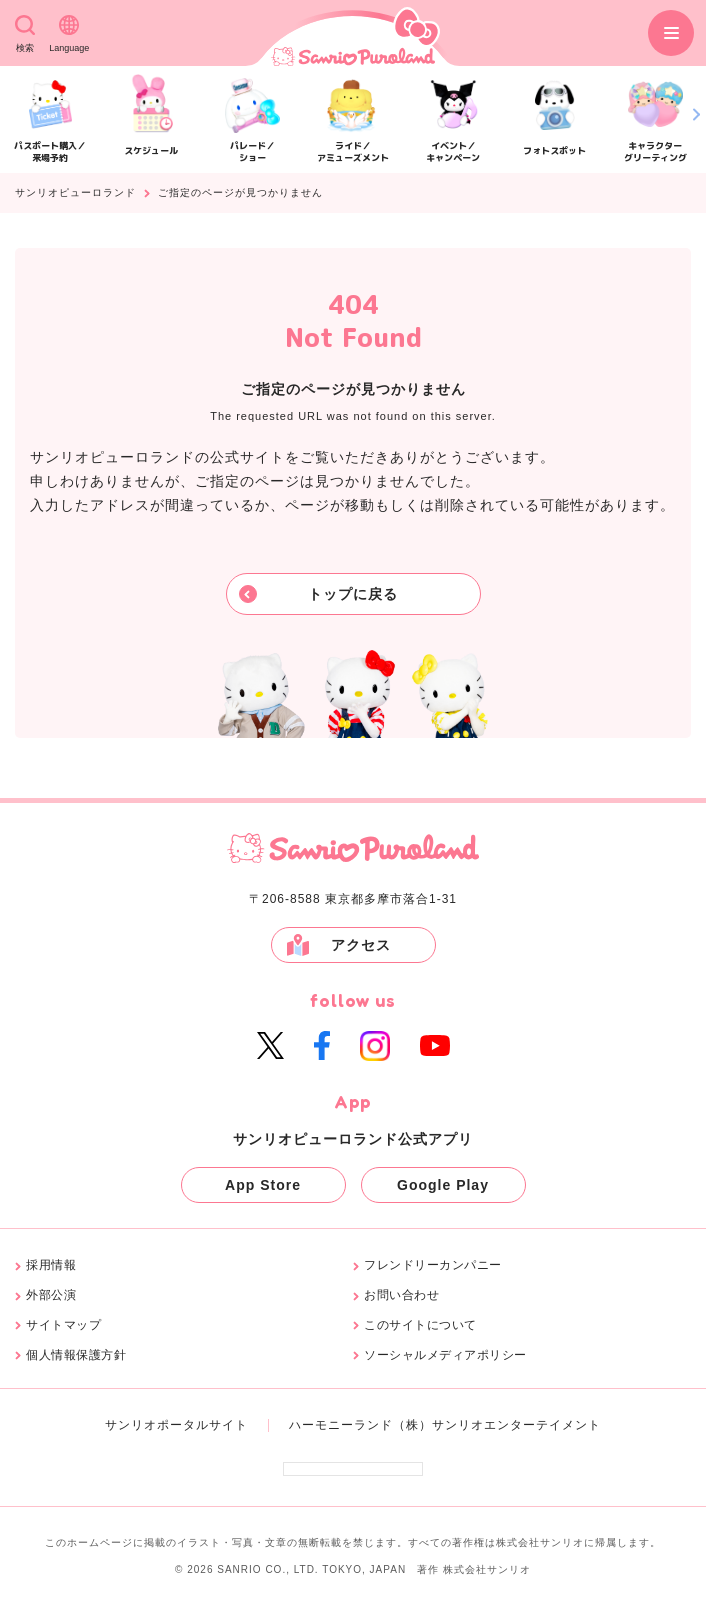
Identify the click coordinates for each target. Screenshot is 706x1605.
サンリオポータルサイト (176, 1425)
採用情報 (51, 1265)
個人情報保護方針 (76, 1355)
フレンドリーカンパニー (433, 1265)
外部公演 (51, 1295)
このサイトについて (420, 1325)
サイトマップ (63, 1325)
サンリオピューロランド (75, 193)
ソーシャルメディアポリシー (445, 1355)
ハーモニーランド (341, 1425)
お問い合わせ (401, 1295)
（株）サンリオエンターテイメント (497, 1425)
